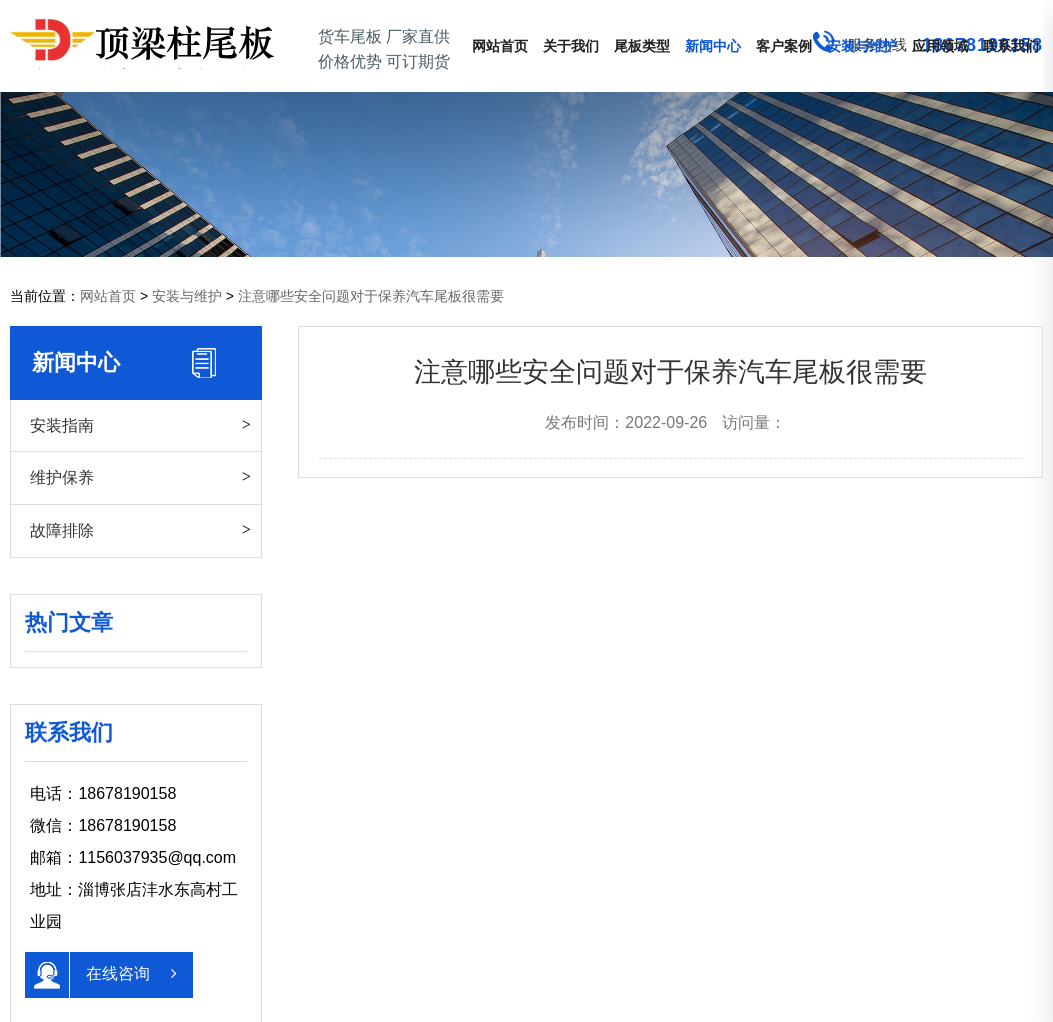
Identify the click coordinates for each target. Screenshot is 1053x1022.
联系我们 (1011, 46)
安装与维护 (862, 46)
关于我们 (571, 46)
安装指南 (62, 425)
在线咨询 (100, 975)
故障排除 (62, 530)
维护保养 (62, 477)
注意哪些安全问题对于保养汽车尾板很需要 (371, 296)
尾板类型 (642, 46)
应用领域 (940, 46)
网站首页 (500, 46)
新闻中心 (713, 46)
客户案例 (784, 46)
